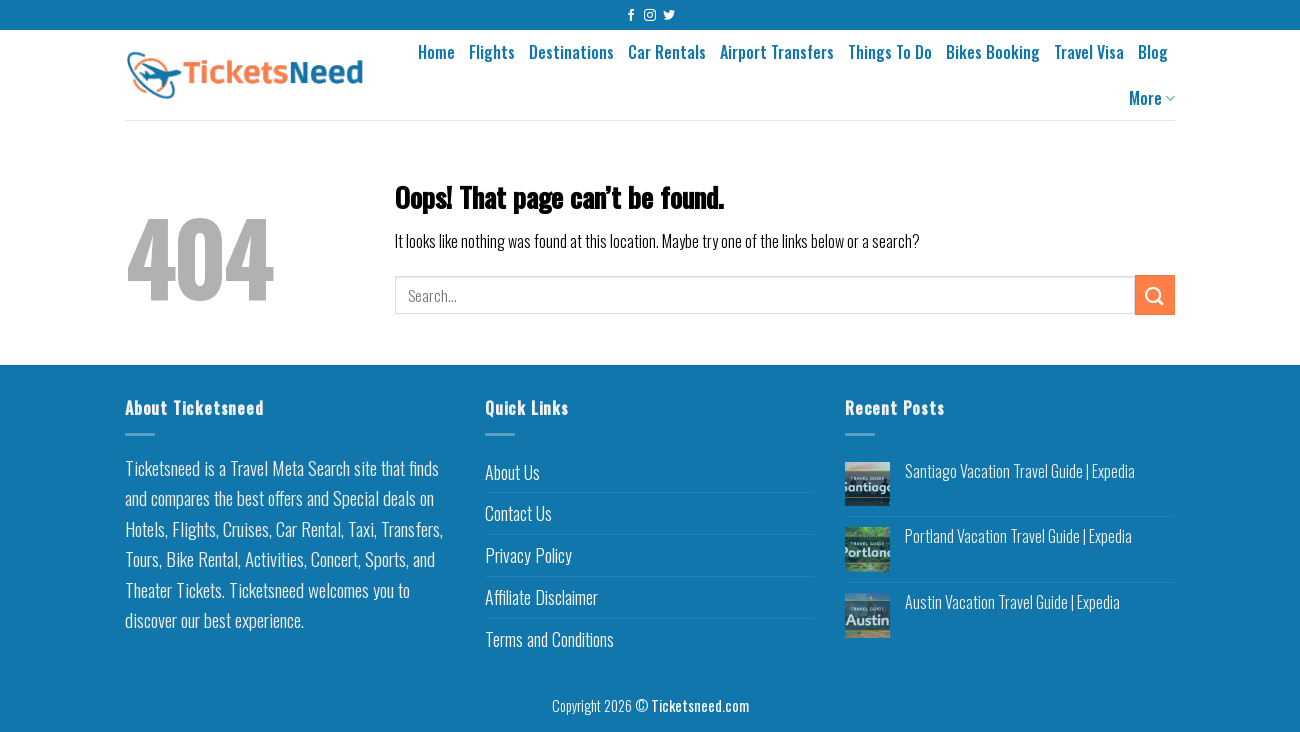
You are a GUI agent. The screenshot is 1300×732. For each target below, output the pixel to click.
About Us (512, 472)
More (1152, 98)
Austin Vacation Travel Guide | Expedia (1012, 602)
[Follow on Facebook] (631, 16)
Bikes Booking (993, 52)
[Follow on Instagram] (650, 16)
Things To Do (890, 52)
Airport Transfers (777, 52)
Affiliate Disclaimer (541, 597)
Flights (492, 52)
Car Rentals (667, 52)
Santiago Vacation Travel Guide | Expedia (1020, 471)
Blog (1153, 52)
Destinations (571, 52)
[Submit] (1155, 294)
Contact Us (518, 513)
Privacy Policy (528, 555)
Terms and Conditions (549, 639)
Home (436, 52)
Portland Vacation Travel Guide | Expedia (1018, 536)
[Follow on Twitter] (669, 16)
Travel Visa (1089, 52)
